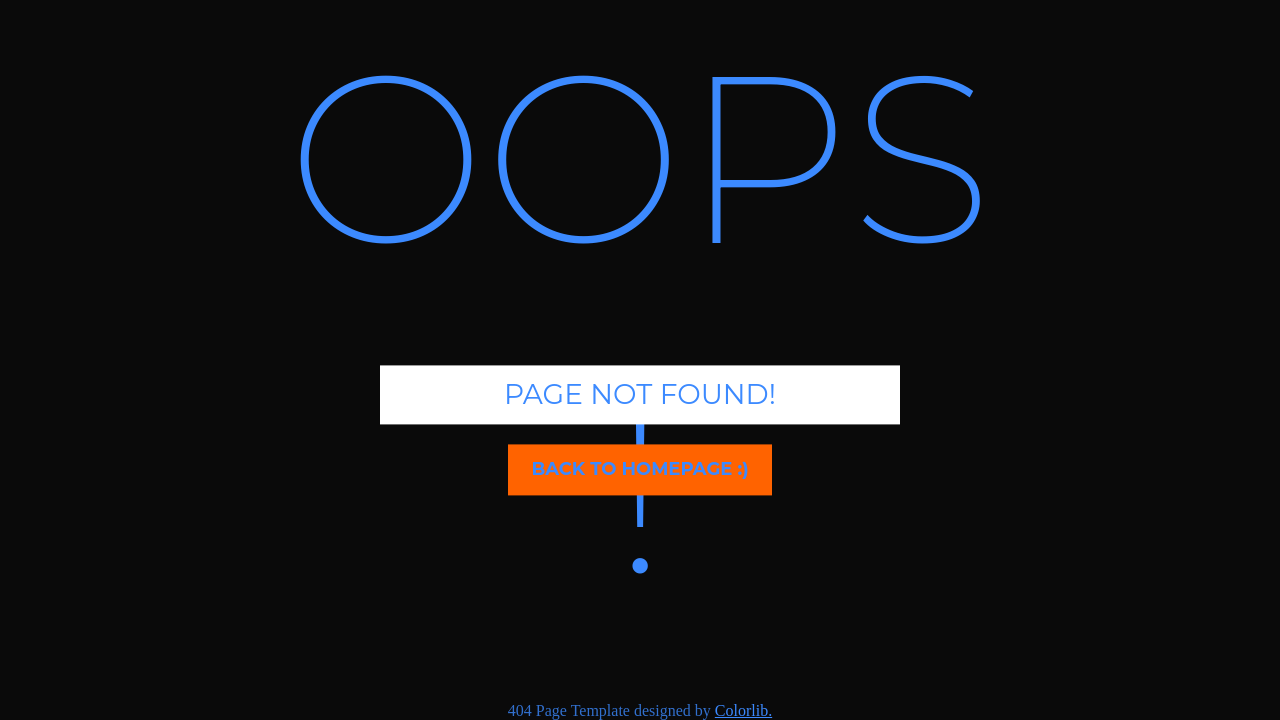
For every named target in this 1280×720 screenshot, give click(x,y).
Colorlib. (743, 710)
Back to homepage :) (639, 469)
